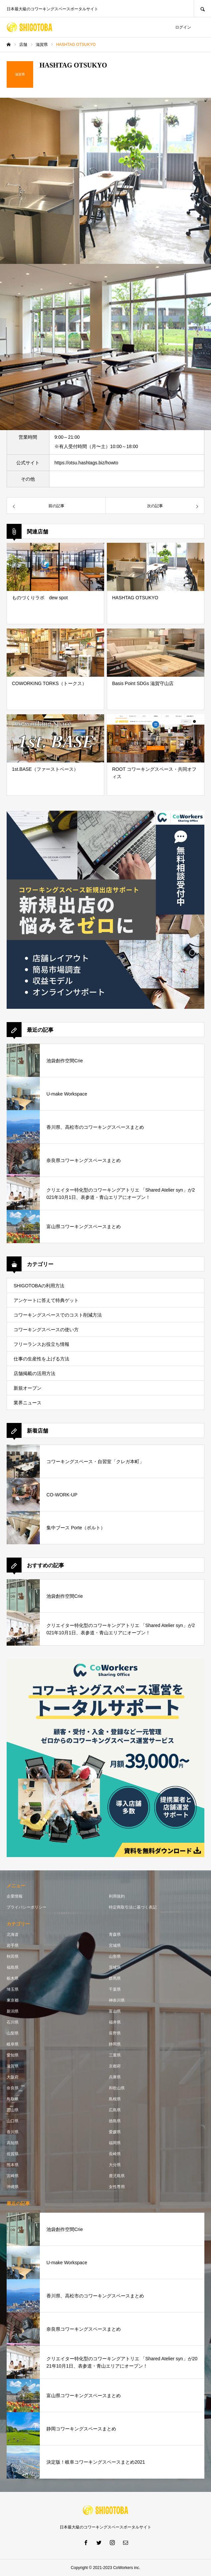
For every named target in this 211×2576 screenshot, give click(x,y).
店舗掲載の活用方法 (34, 1373)
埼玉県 (13, 1989)
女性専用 (117, 2186)
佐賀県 (13, 2154)
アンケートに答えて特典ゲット (46, 1300)
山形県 (115, 1956)
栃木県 (13, 1978)
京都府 (115, 2066)
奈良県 (13, 2088)
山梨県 (13, 2033)
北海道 (13, 1934)
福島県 (13, 1967)
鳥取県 (13, 2099)
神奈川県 (117, 2000)
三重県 (115, 2055)
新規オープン (27, 1388)
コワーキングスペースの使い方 (46, 1329)
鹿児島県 (117, 2175)
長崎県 (115, 2154)
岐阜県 (13, 2044)
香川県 (13, 2132)
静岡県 (115, 2044)
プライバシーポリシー (26, 1907)
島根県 (115, 2099)
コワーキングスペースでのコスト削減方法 (58, 1315)
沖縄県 (13, 2186)
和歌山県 (117, 2088)
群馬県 (115, 1978)
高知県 (13, 2143)
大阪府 (13, 2077)
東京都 (13, 2000)
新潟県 (13, 2011)
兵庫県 (115, 2077)
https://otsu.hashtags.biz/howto (86, 462)
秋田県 (13, 1956)
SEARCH (202, 8)
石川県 (13, 2022)
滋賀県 (13, 2066)
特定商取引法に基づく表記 (133, 1907)
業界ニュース (27, 1402)
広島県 (115, 2110)
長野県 (115, 2033)
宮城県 (115, 1945)
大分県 (115, 2165)
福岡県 (115, 2143)
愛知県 (13, 2055)
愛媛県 (115, 2132)
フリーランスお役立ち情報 (41, 1344)
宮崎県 (13, 2175)
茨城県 (115, 1967)
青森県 (115, 1934)
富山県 (115, 2011)
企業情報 (15, 1896)
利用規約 (117, 1896)
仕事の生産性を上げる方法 (41, 1358)
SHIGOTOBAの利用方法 (39, 1285)
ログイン (183, 27)
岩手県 (13, 1945)
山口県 (13, 2121)
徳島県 (115, 2121)
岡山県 (13, 2110)
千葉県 (115, 1989)
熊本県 (13, 2165)
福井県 (115, 2022)
